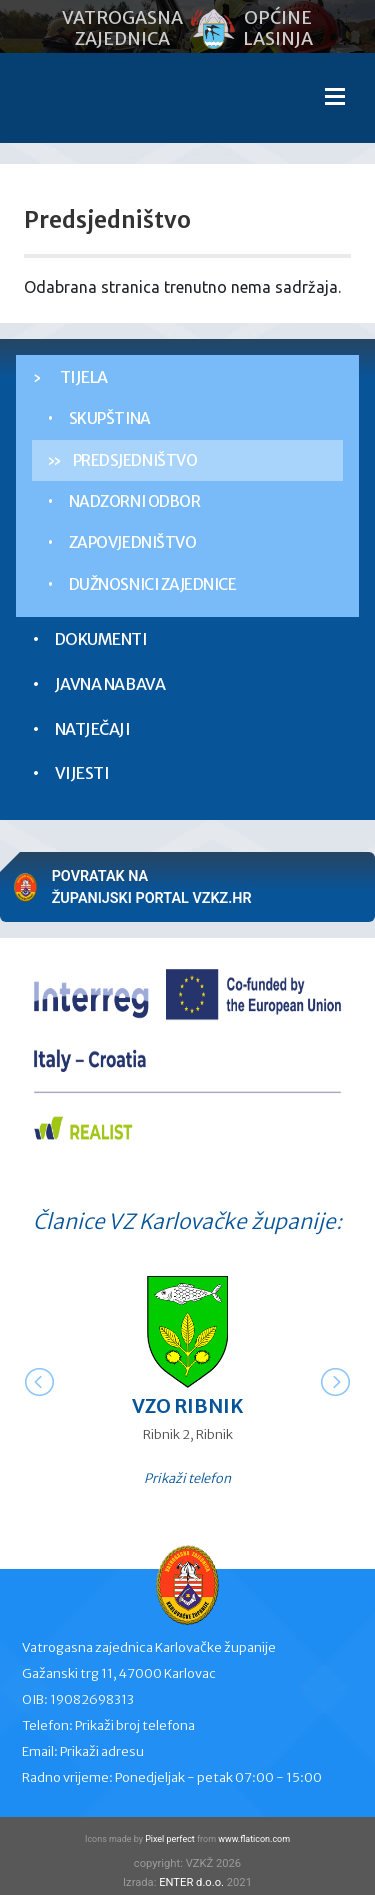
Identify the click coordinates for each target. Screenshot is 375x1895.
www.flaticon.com (254, 1839)
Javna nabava (110, 684)
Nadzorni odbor (135, 501)
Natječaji (93, 729)
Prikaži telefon (187, 1478)
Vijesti (82, 773)
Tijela (84, 377)
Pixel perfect (170, 1839)
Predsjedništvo (135, 460)
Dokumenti (101, 639)
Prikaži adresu (102, 1751)
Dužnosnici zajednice (153, 584)
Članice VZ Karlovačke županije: (187, 1222)
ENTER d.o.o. (191, 1882)
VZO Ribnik (188, 1406)
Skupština (110, 418)
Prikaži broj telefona (135, 1725)
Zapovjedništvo (133, 542)
